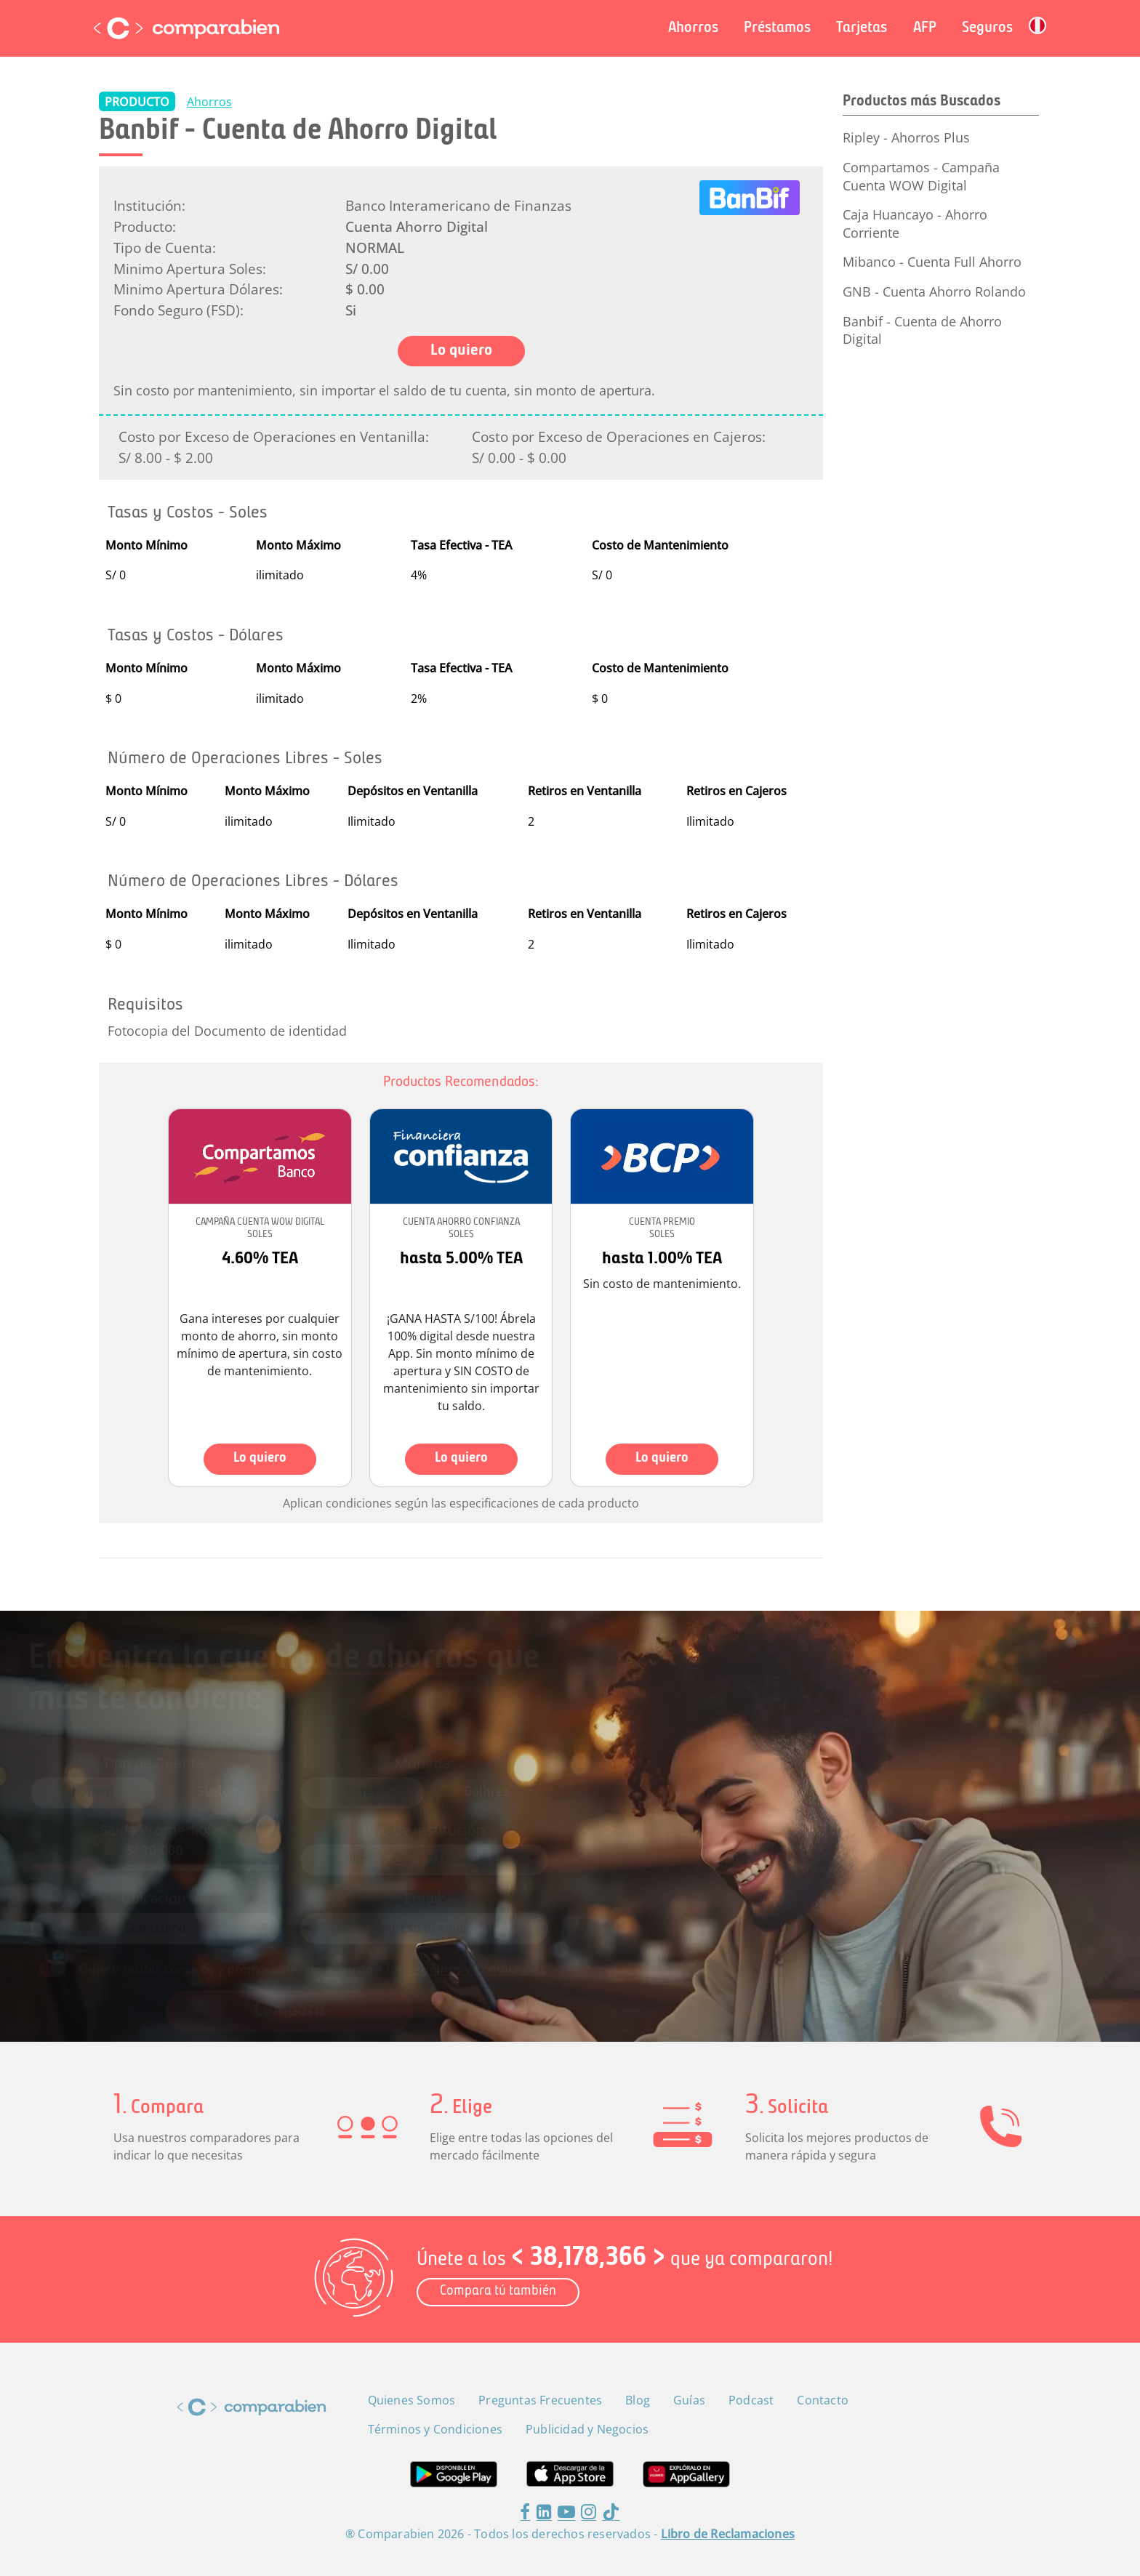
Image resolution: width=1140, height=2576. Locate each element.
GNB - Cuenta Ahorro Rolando (934, 291)
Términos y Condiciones (491, 1945)
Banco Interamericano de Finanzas (458, 205)
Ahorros (209, 102)
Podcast (751, 2400)
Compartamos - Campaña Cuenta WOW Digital (921, 176)
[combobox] (449, 1855)
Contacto (822, 2400)
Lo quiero (259, 1458)
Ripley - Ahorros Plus (906, 137)
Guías (689, 2400)
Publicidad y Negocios (587, 2429)
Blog (637, 2400)
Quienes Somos (412, 2400)
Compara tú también (498, 2291)
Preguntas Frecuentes (540, 2400)
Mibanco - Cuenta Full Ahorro (932, 261)
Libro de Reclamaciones (728, 2534)
